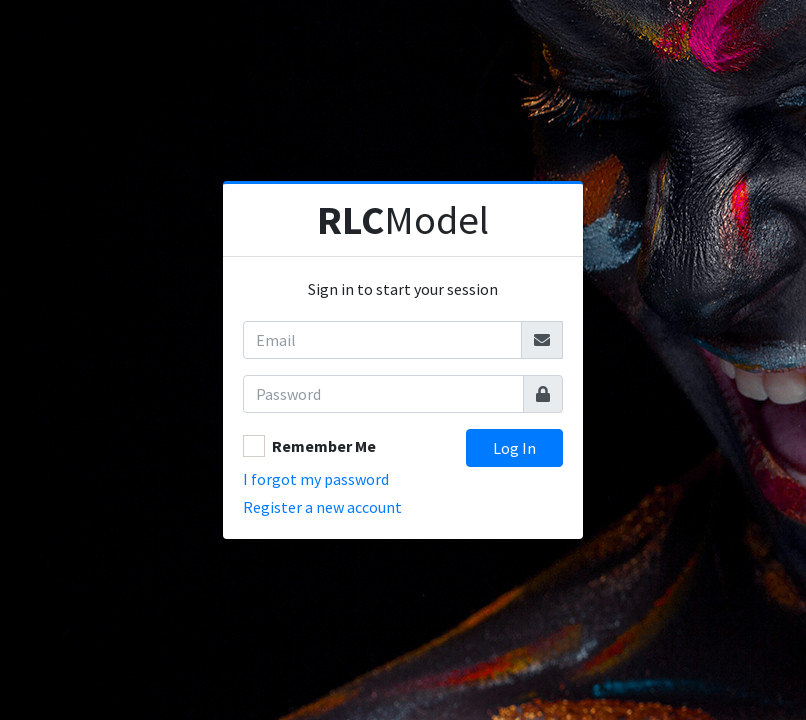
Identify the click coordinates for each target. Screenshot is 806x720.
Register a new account (322, 507)
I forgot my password (316, 479)
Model (403, 220)
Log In (514, 448)
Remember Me (324, 446)
